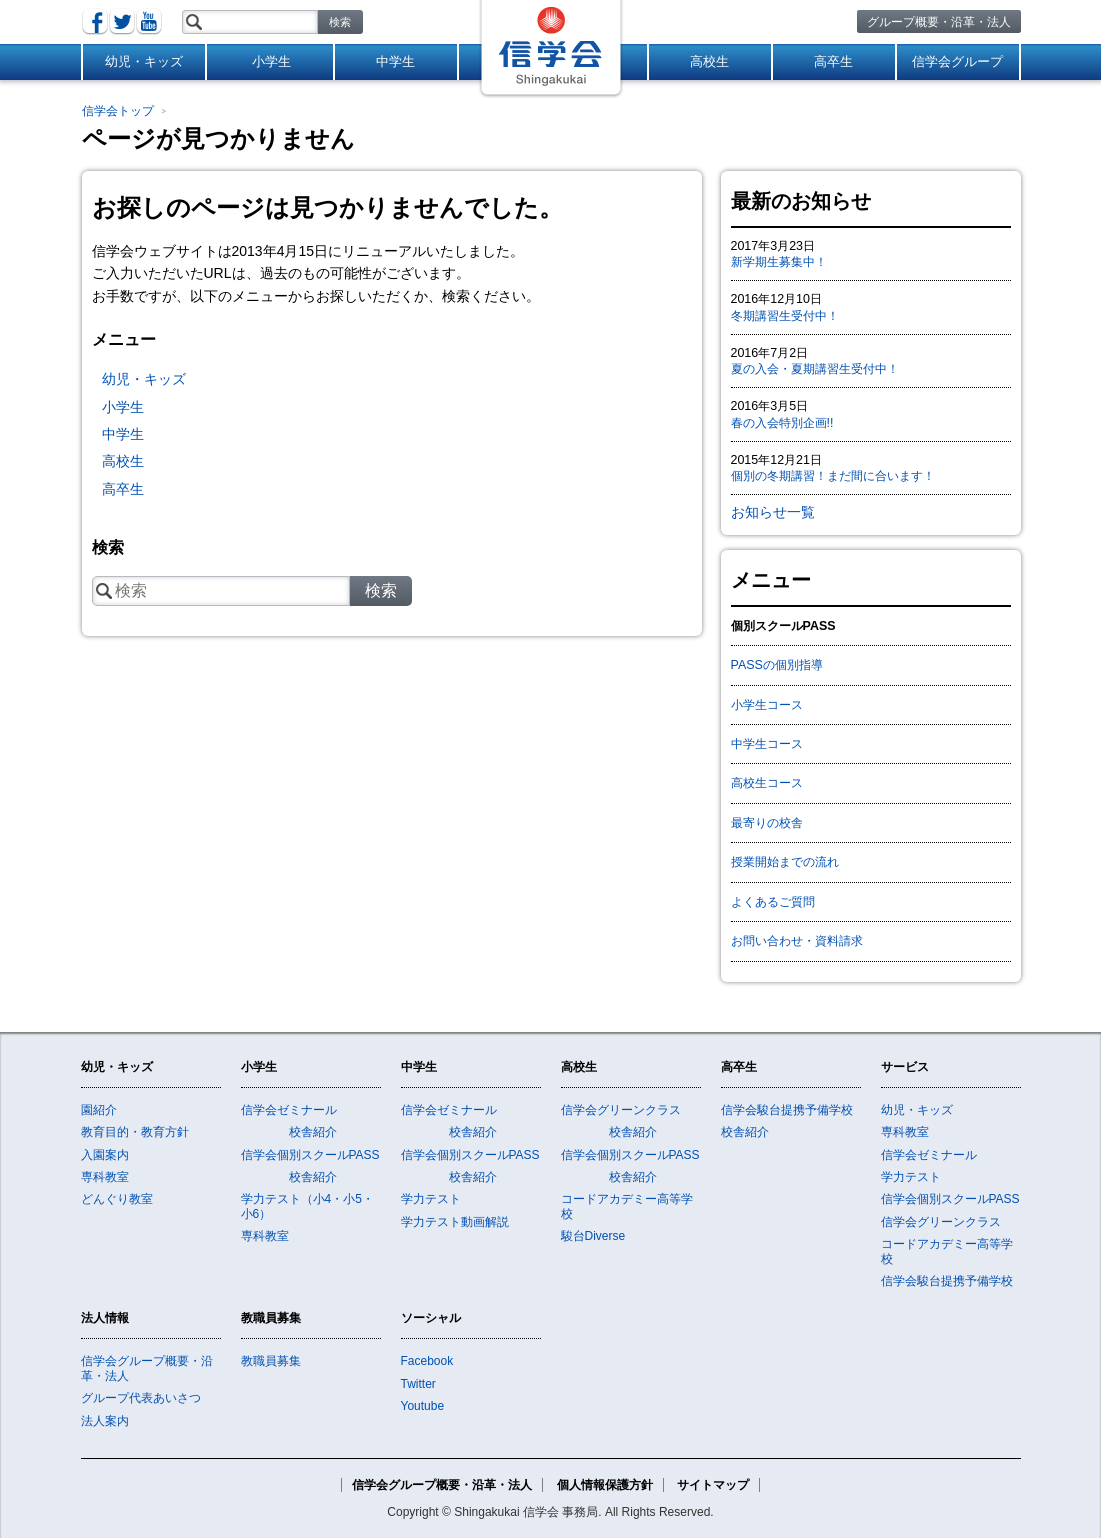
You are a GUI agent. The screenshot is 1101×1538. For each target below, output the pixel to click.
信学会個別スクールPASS (310, 1155)
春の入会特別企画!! (782, 423)
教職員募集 (271, 1361)
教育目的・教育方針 (135, 1132)
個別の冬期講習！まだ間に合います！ (833, 476)
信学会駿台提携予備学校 (787, 1110)
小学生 (271, 61)
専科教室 (105, 1177)
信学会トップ (118, 111)
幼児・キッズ (144, 61)
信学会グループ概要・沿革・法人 (442, 1485)
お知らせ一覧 (773, 512)
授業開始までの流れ (785, 862)
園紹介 (99, 1110)
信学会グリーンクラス (621, 1110)
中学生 (395, 61)
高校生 (709, 61)
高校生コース (767, 783)
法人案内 (105, 1421)
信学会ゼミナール (289, 1110)
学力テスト (431, 1199)
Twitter (418, 1384)
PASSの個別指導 (777, 665)
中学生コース (767, 744)
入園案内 (105, 1155)
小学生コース (767, 705)
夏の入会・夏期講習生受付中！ (815, 369)
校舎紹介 (289, 1132)
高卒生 (833, 61)
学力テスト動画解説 (455, 1222)
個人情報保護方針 (605, 1485)
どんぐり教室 (117, 1199)
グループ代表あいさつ (141, 1398)
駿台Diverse (593, 1236)
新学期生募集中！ (779, 262)
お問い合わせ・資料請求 (797, 941)
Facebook (427, 1361)
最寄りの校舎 (767, 823)
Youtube (423, 1406)
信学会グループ (957, 61)
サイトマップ (713, 1485)
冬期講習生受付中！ (785, 316)
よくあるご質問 (773, 902)
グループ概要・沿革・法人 (939, 21)
